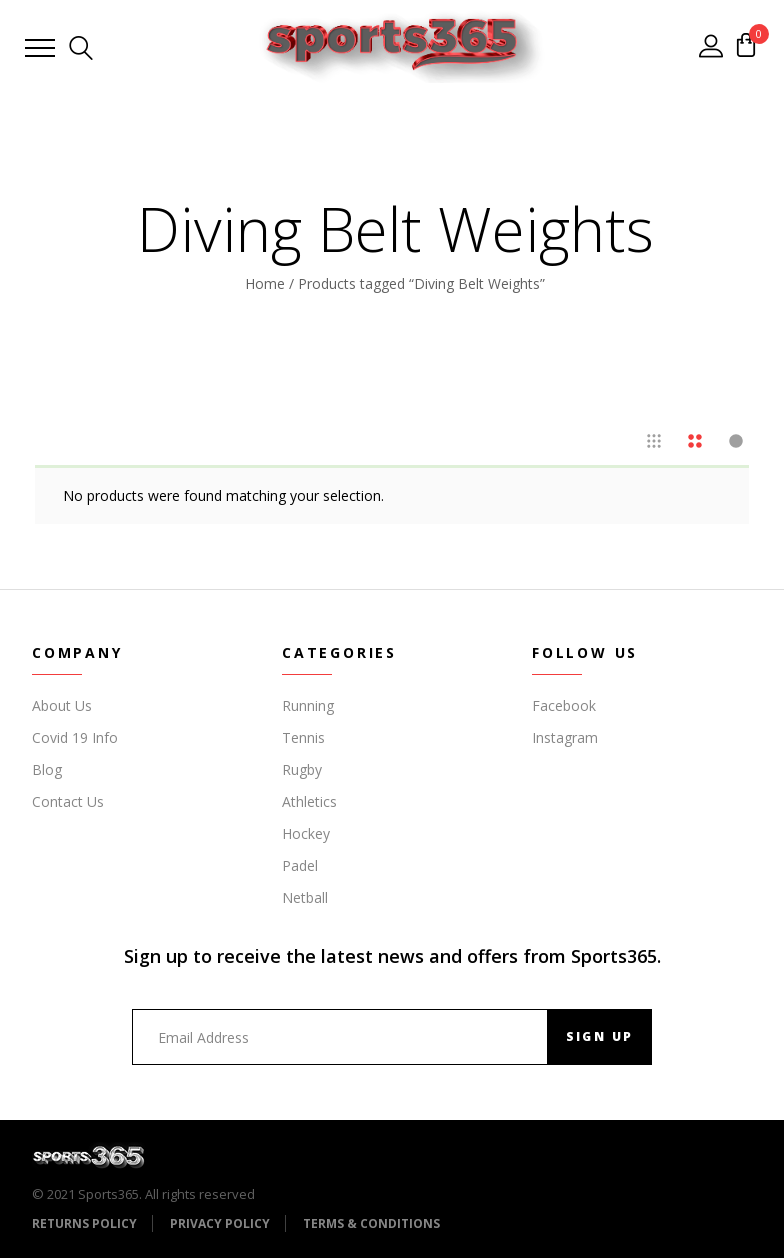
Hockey (306, 833)
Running (308, 705)
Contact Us (68, 801)
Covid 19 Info (75, 737)
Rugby (302, 769)
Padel (300, 865)
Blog (47, 769)
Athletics (309, 801)
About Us (62, 705)
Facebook (564, 705)
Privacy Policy (220, 1223)
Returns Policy (84, 1223)
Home (265, 283)
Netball (305, 897)
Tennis (303, 737)
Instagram (565, 737)
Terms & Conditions (371, 1223)
